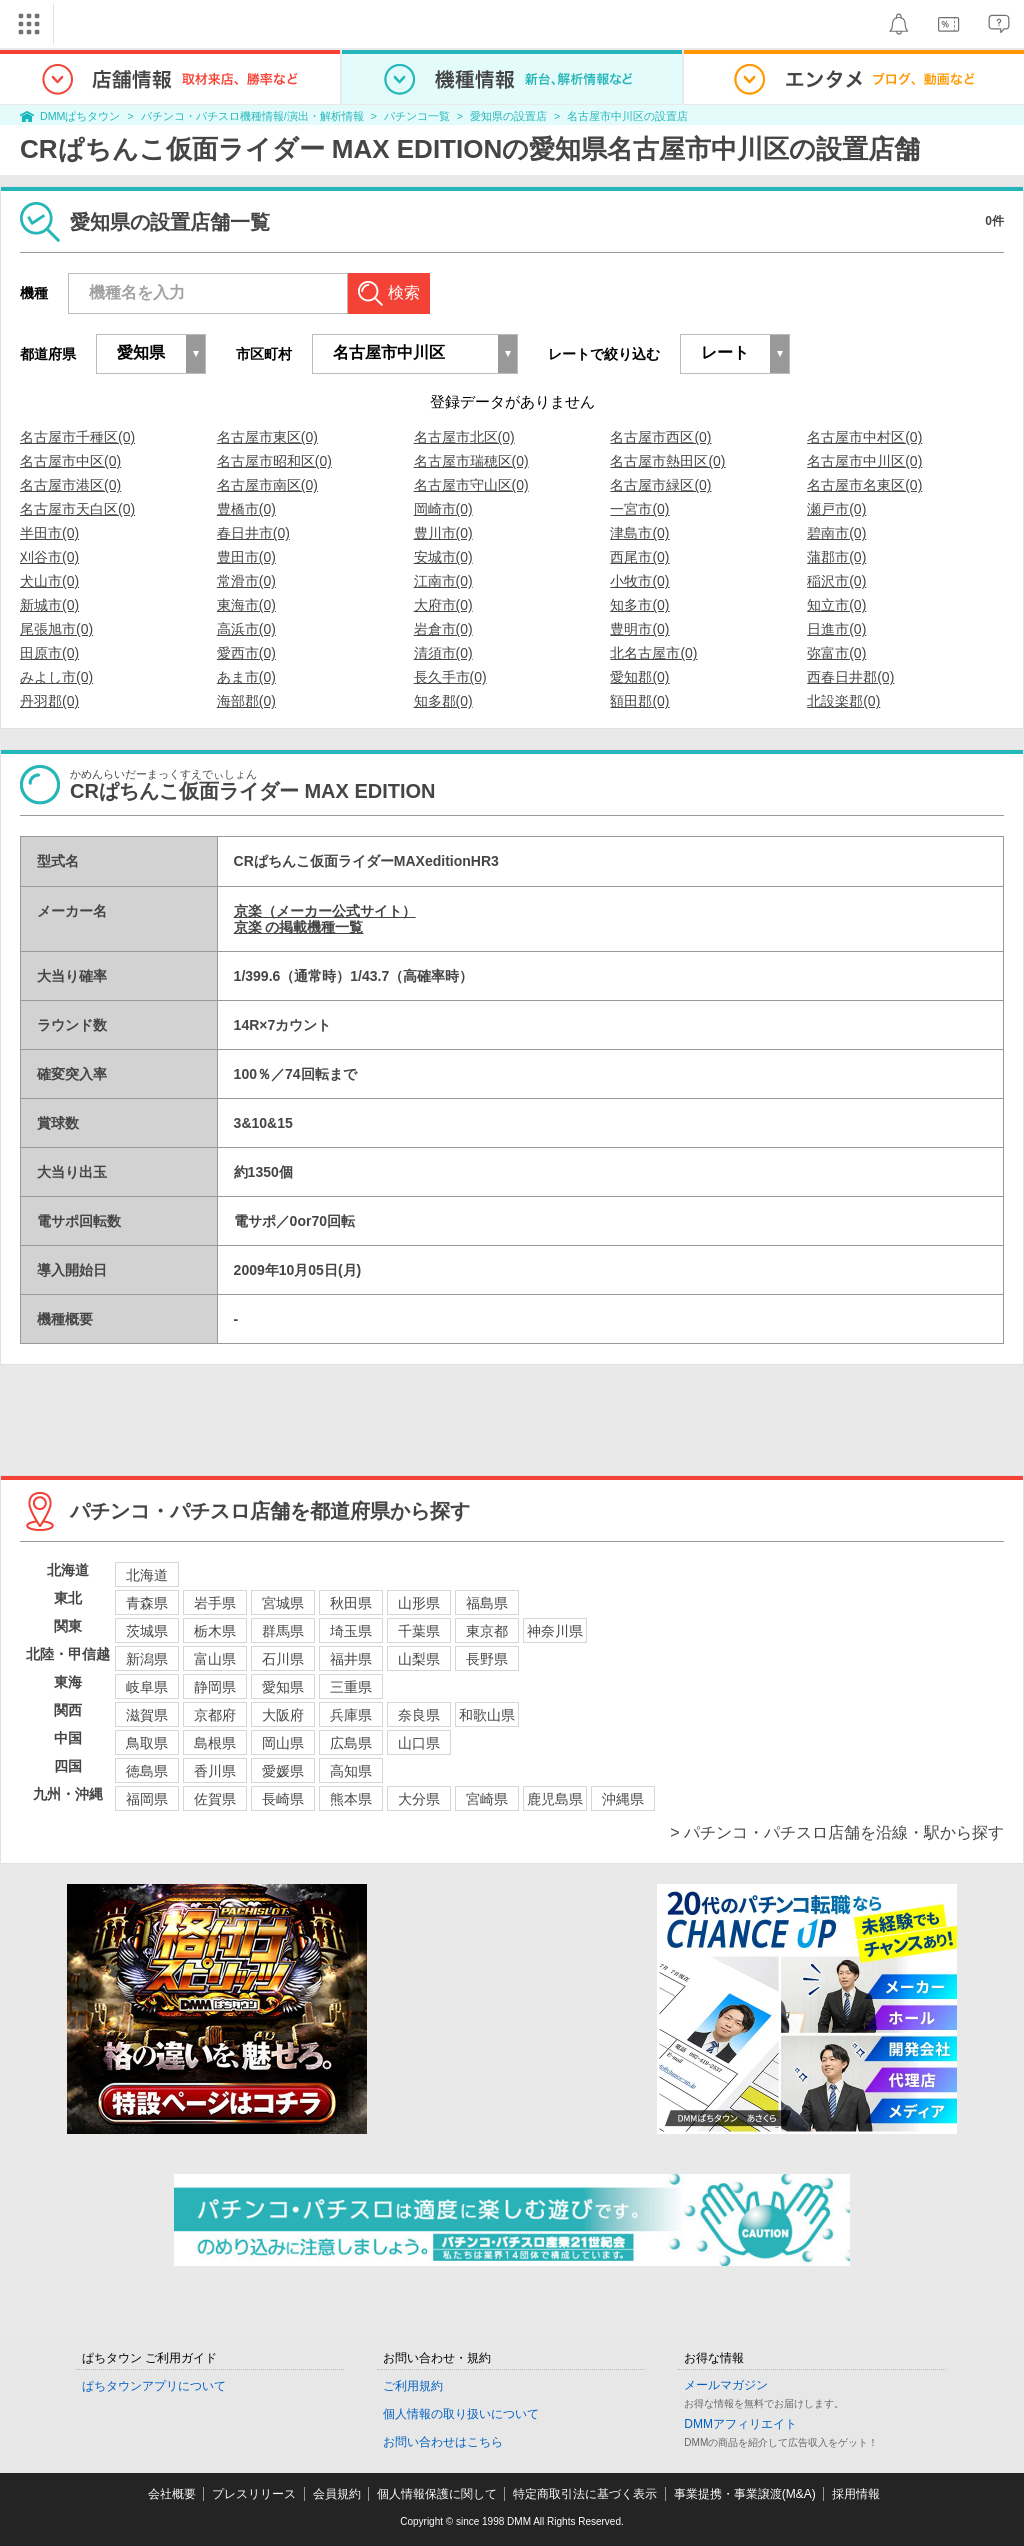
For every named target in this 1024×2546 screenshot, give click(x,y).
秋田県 (351, 1603)
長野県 (487, 1659)
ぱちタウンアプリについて (154, 2386)
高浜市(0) (246, 629)
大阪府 (283, 1715)
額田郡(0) (639, 701)
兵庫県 (351, 1715)
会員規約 (337, 2494)
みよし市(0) (56, 677)
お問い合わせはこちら (443, 2442)
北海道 (147, 1575)
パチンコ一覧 (417, 116)
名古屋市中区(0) (70, 461)
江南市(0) (443, 581)
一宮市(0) (639, 509)
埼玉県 (351, 1631)
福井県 (351, 1659)
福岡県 (147, 1799)
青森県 (147, 1603)
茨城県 (147, 1631)
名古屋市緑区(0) (660, 485)
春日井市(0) (253, 533)
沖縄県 (623, 1799)
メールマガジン (726, 2385)
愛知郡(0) (639, 677)
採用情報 (856, 2494)
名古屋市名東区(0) (864, 485)
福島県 (487, 1603)
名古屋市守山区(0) (471, 485)
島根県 (215, 1743)
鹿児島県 (555, 1799)
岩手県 (215, 1603)
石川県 (283, 1659)
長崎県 (283, 1799)
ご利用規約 (413, 2386)
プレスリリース (254, 2494)
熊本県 (351, 1799)
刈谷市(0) (49, 557)
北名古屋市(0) (653, 653)
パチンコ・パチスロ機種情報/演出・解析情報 (252, 116)
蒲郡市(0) (836, 557)
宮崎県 (487, 1799)
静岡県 (215, 1687)
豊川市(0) (443, 533)
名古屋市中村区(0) (864, 437)
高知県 (351, 1771)
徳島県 (147, 1771)
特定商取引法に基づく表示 (585, 2494)
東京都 (487, 1631)
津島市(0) (639, 533)
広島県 (351, 1743)
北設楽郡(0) (843, 701)
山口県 (419, 1743)
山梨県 (419, 1659)
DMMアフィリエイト (740, 2424)
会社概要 (172, 2494)
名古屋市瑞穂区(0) (471, 461)
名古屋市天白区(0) (77, 509)
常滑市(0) (246, 581)
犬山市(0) (49, 581)
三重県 (351, 1687)
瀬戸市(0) (836, 509)
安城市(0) (443, 557)
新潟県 (147, 1659)
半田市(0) (49, 533)
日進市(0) (836, 629)
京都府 (215, 1715)
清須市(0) (443, 653)
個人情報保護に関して (437, 2494)
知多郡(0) (443, 701)
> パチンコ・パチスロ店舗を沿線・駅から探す (837, 1832)
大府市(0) (443, 605)
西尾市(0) (639, 557)
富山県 (215, 1659)
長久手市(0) (450, 677)
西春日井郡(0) (850, 677)
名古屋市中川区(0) (864, 461)
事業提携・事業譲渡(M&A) (745, 2494)
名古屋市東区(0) (267, 437)
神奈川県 (555, 1631)
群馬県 (283, 1631)
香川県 (215, 1771)
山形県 (419, 1603)
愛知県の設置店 (508, 116)
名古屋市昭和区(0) (274, 461)
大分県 (419, 1799)
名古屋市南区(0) (267, 485)
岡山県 (283, 1743)
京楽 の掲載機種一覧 (299, 927)
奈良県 (419, 1715)
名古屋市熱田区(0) (667, 461)
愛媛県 (283, 1771)
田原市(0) (49, 653)
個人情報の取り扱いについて (461, 2414)
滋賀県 (147, 1715)
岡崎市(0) (443, 509)
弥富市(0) (836, 653)
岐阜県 (147, 1687)
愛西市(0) (246, 653)
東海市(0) (246, 605)
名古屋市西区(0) (660, 437)
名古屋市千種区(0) (77, 437)
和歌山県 (487, 1715)
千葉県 (419, 1631)
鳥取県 (147, 1743)
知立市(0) (836, 605)
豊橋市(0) (246, 509)
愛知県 (283, 1687)
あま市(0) (246, 677)
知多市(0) (639, 605)
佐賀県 (215, 1799)
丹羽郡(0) (49, 701)
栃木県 (215, 1631)
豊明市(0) (639, 629)
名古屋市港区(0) (70, 485)
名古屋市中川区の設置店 (627, 116)
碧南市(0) (836, 533)
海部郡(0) (246, 701)
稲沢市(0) (836, 581)
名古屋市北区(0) (464, 437)
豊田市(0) (246, 557)
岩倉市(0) (443, 629)
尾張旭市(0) (56, 629)
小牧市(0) (639, 581)
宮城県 (283, 1603)
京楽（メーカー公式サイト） (325, 911)
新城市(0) (49, 605)
